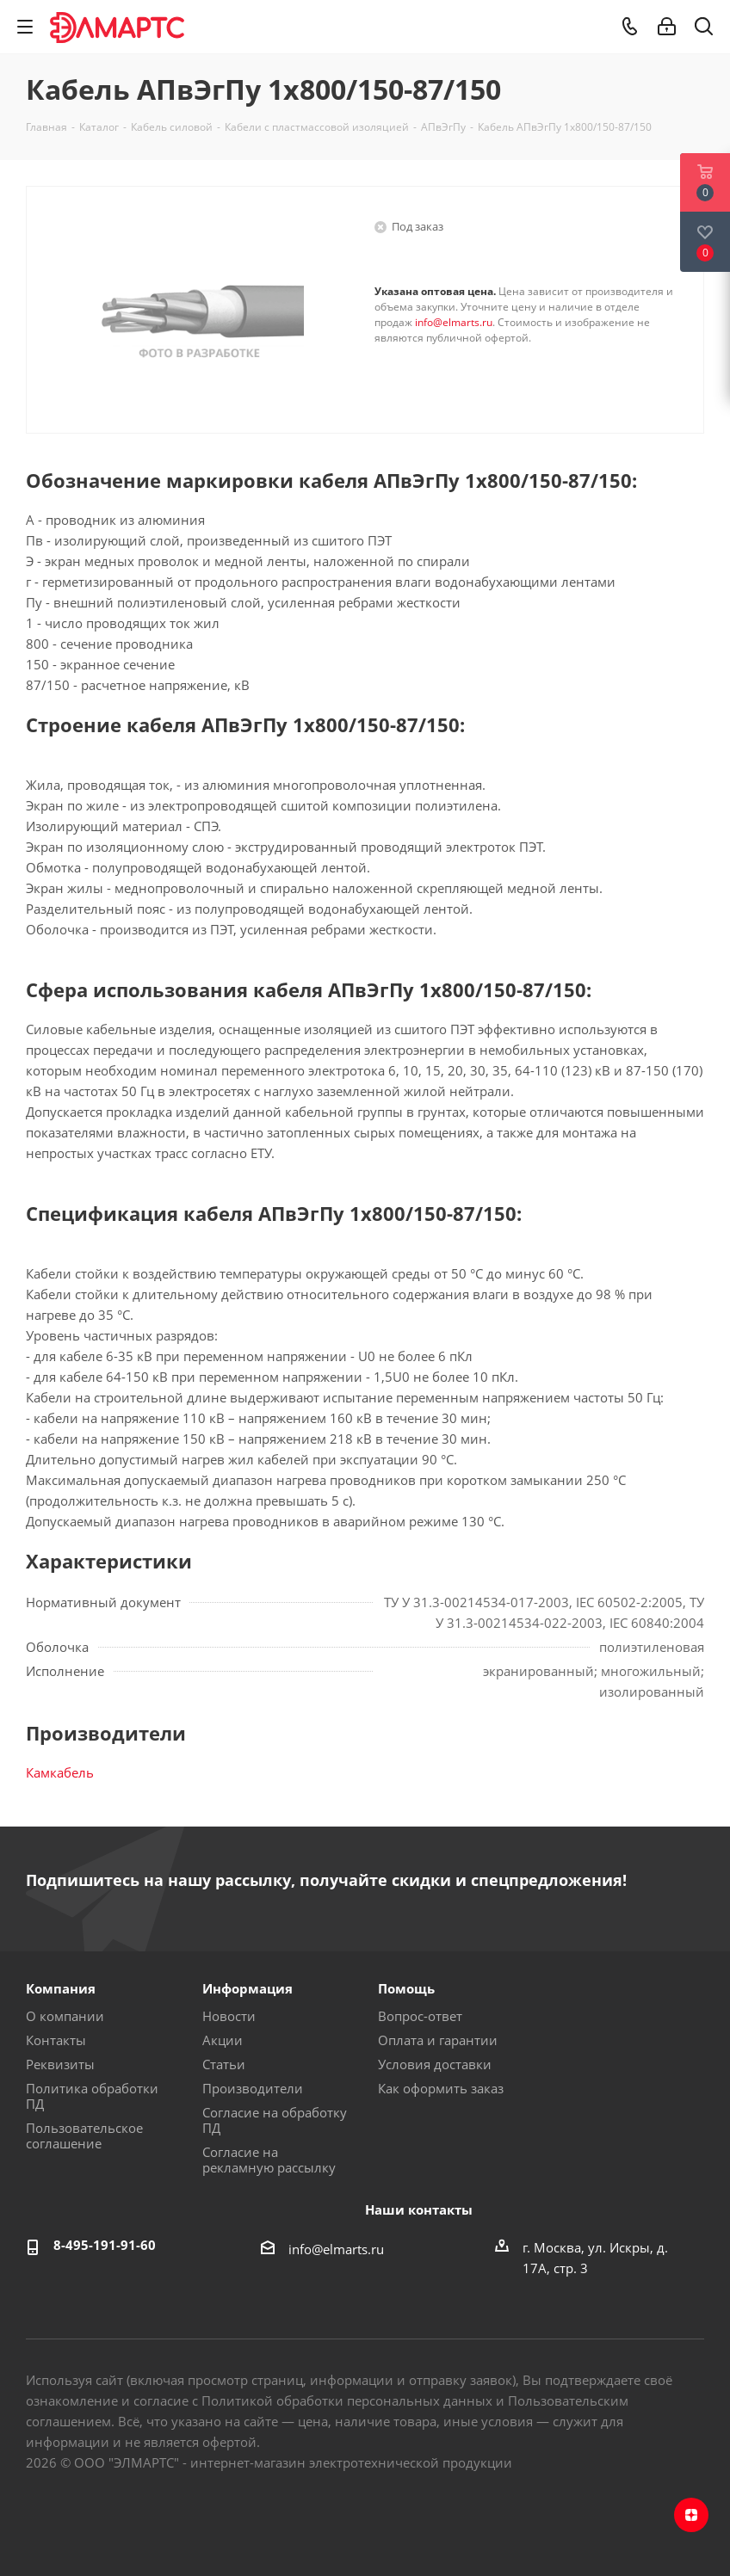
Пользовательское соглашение (84, 2135)
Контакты (56, 2040)
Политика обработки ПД (92, 2096)
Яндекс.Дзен (691, 2515)
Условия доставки (435, 2064)
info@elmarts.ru (453, 322)
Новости (229, 2015)
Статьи (223, 2064)
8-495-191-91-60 (104, 2244)
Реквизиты (60, 2064)
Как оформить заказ (441, 2088)
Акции (222, 2040)
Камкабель (60, 1772)
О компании (65, 2015)
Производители (252, 2088)
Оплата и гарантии (438, 2040)
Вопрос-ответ (420, 2015)
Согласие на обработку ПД (274, 2120)
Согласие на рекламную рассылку (269, 2159)
